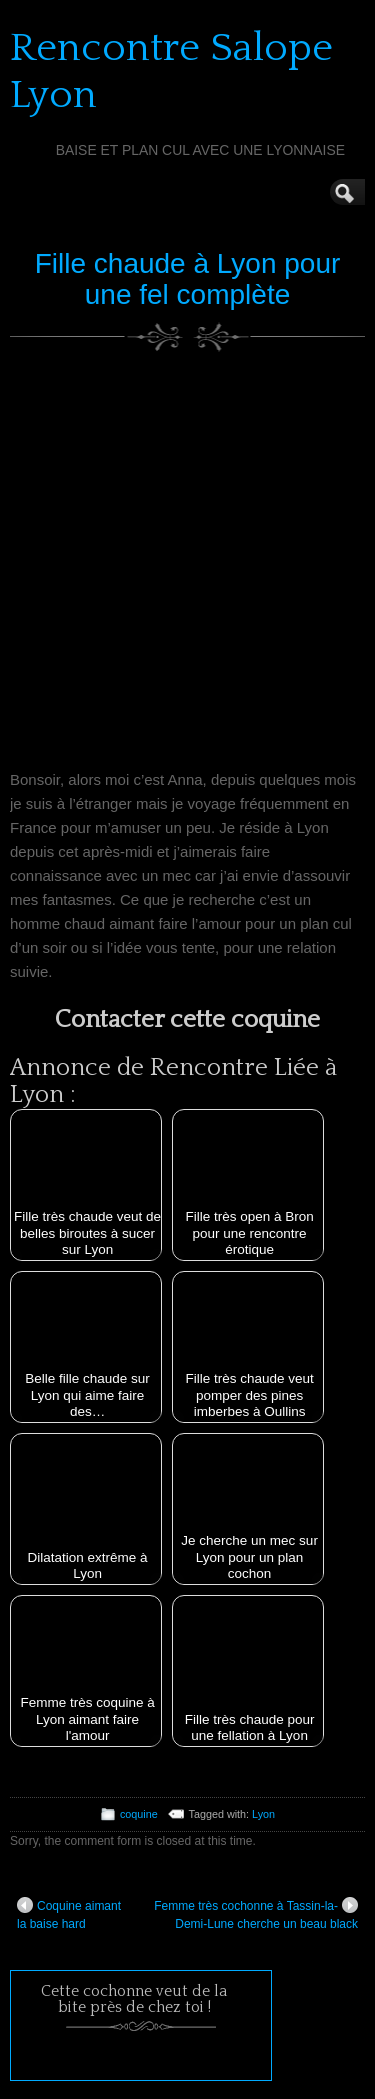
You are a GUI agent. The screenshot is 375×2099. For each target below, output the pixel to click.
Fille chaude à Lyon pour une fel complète (188, 279)
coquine (139, 1814)
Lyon (263, 1814)
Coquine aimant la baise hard (69, 1914)
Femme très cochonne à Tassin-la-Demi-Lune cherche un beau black (256, 1914)
